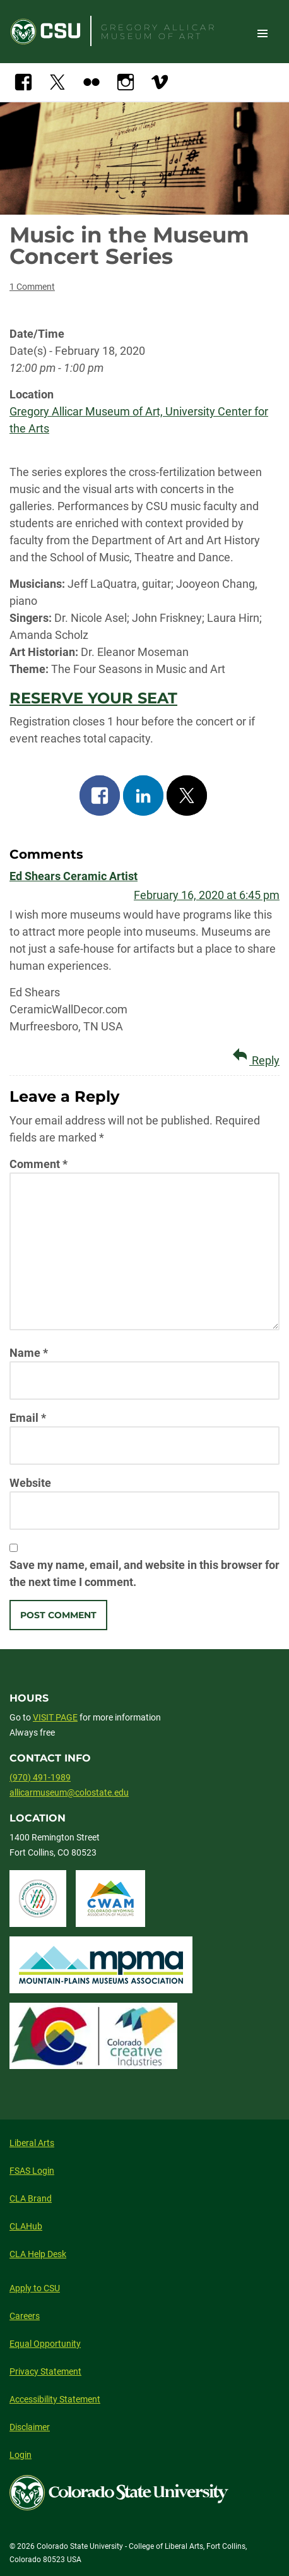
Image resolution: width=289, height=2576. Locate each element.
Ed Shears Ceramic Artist (73, 876)
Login (20, 2455)
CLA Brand (30, 2198)
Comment (38, 1164)
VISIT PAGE (55, 1717)
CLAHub (25, 2226)
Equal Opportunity (45, 2344)
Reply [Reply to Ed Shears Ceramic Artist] (254, 1055)
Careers (24, 2316)
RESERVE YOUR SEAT (93, 698)
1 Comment (32, 287)
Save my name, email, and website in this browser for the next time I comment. (144, 1573)
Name (28, 1352)
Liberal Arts (31, 2143)
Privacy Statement (45, 2371)
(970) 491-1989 (40, 1777)
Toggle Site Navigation (262, 33)
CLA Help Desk (37, 2254)
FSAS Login (31, 2171)
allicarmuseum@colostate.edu (69, 1792)
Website (30, 1482)
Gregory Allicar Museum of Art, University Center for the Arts (138, 420)
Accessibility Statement (54, 2399)
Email (27, 1417)
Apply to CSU (34, 2288)
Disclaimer (29, 2427)
